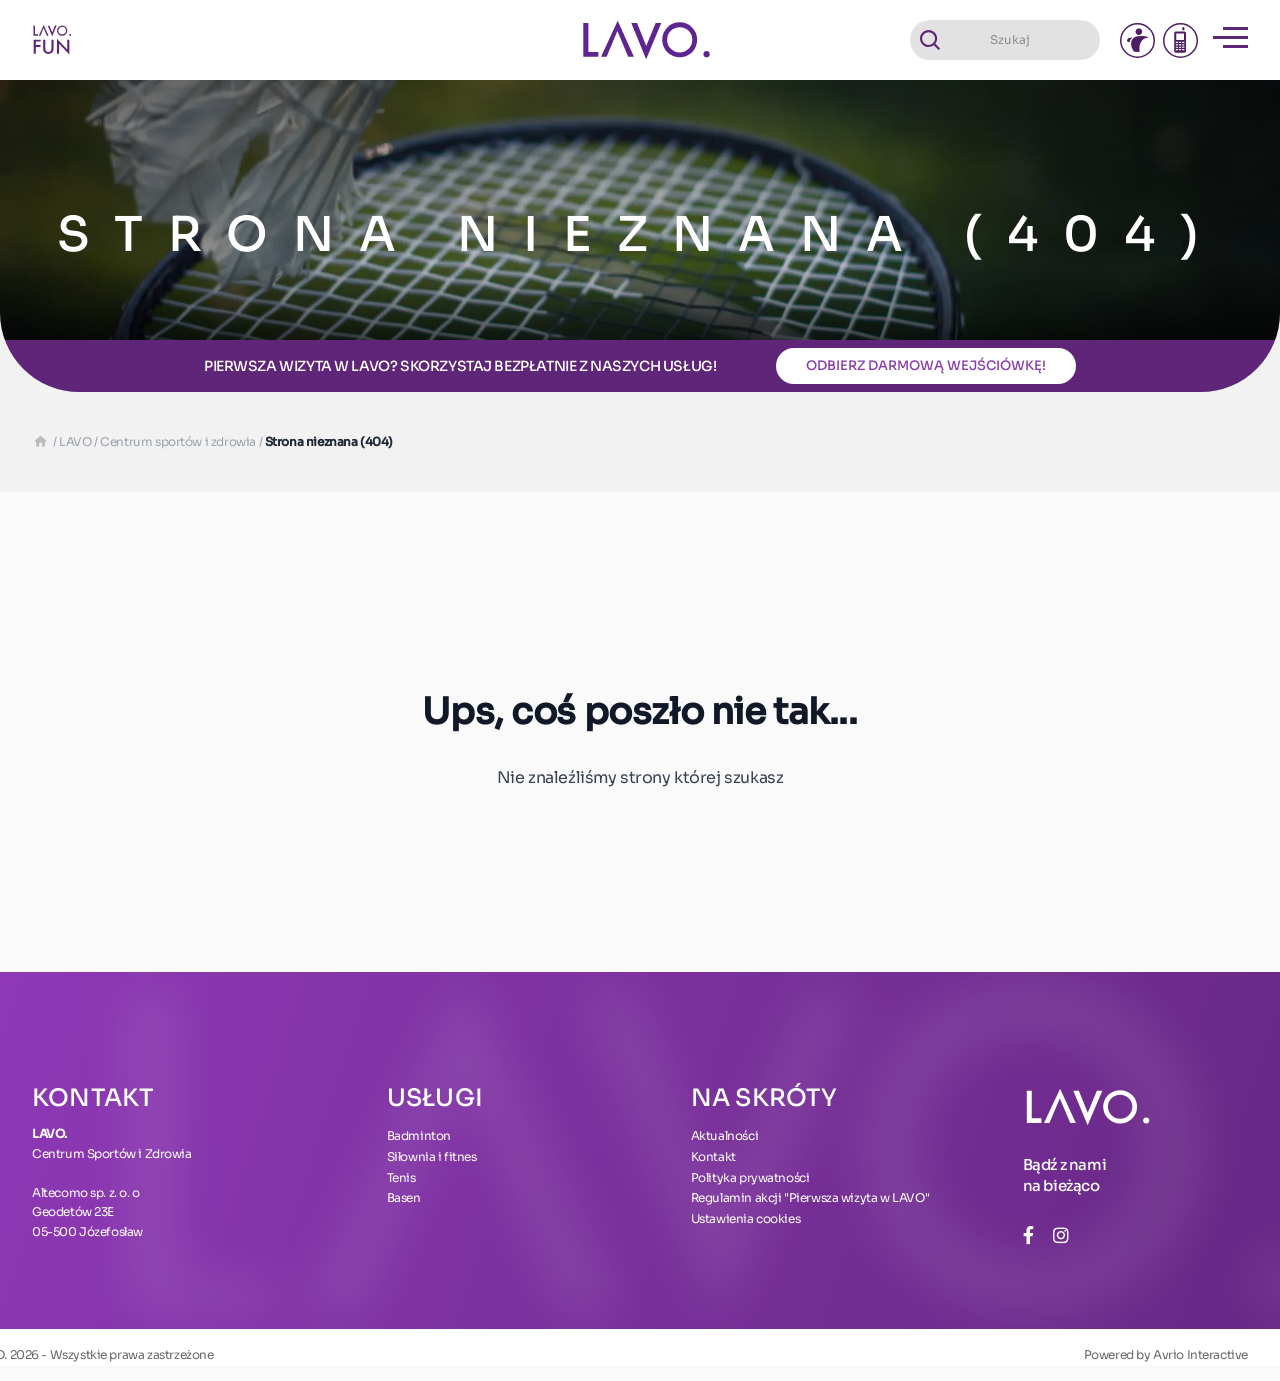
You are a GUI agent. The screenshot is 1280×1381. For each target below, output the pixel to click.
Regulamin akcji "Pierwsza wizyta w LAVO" (810, 1197)
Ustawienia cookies (746, 1218)
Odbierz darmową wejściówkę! (926, 365)
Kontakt (713, 1156)
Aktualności (724, 1135)
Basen (404, 1197)
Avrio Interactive (1200, 1354)
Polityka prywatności (750, 1177)
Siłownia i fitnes (432, 1156)
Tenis (401, 1177)
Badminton (419, 1135)
